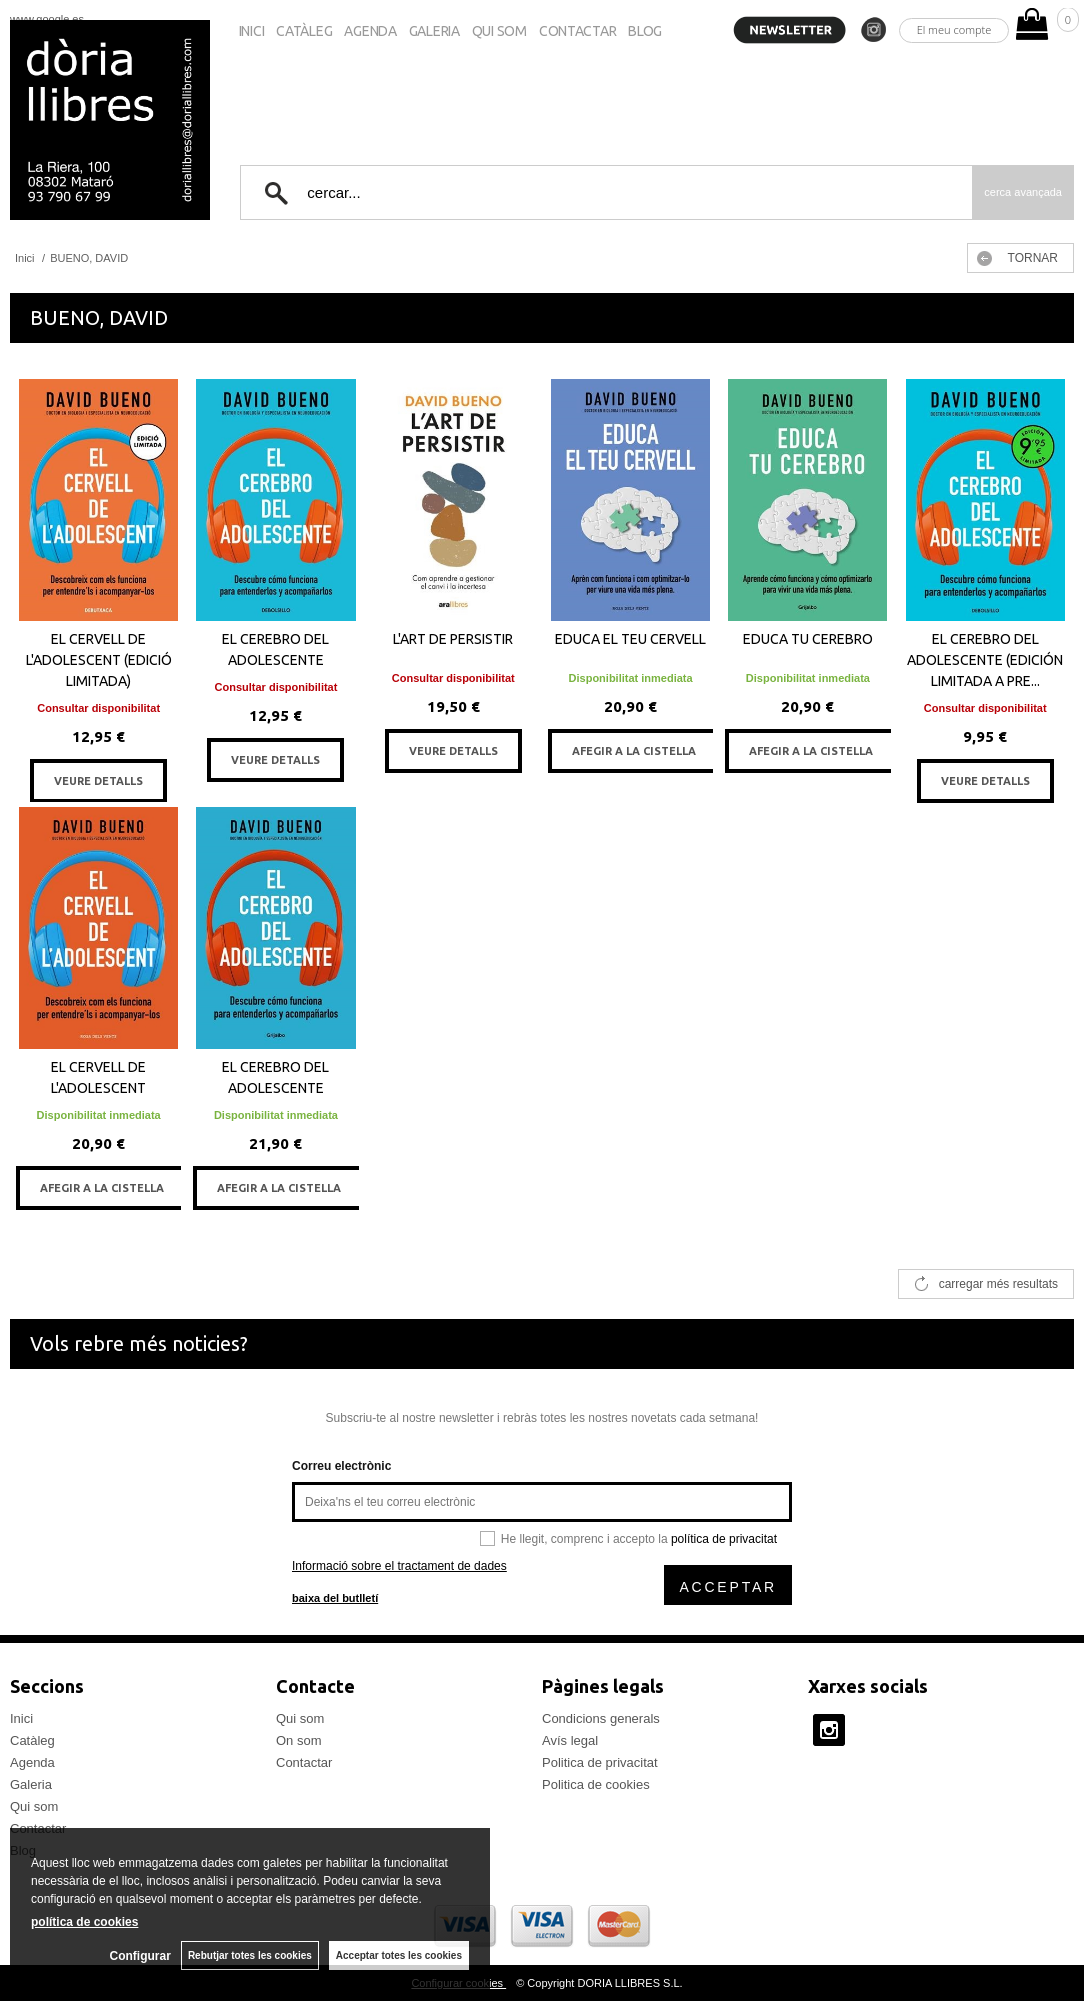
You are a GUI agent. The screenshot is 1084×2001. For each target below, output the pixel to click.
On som (299, 1740)
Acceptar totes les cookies (399, 1955)
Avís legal (570, 1740)
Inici (252, 31)
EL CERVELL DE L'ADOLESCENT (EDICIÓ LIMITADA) (99, 660)
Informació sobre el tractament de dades (399, 1566)
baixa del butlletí (335, 1598)
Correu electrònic (341, 1466)
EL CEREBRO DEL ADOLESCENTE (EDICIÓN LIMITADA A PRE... (985, 660)
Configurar (140, 1956)
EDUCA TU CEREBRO (808, 639)
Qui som (499, 31)
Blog (645, 31)
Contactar (577, 31)
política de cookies (84, 1922)
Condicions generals (601, 1718)
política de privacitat (724, 1539)
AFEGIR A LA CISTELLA (634, 751)
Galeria (434, 31)
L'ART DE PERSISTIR (453, 639)
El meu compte (954, 29)
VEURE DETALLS (98, 781)
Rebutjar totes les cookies (250, 1955)
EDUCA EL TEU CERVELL (630, 639)
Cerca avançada (1023, 192)
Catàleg (304, 31)
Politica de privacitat (600, 1762)
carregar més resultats (998, 1284)
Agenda (370, 31)
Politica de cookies (596, 1784)
